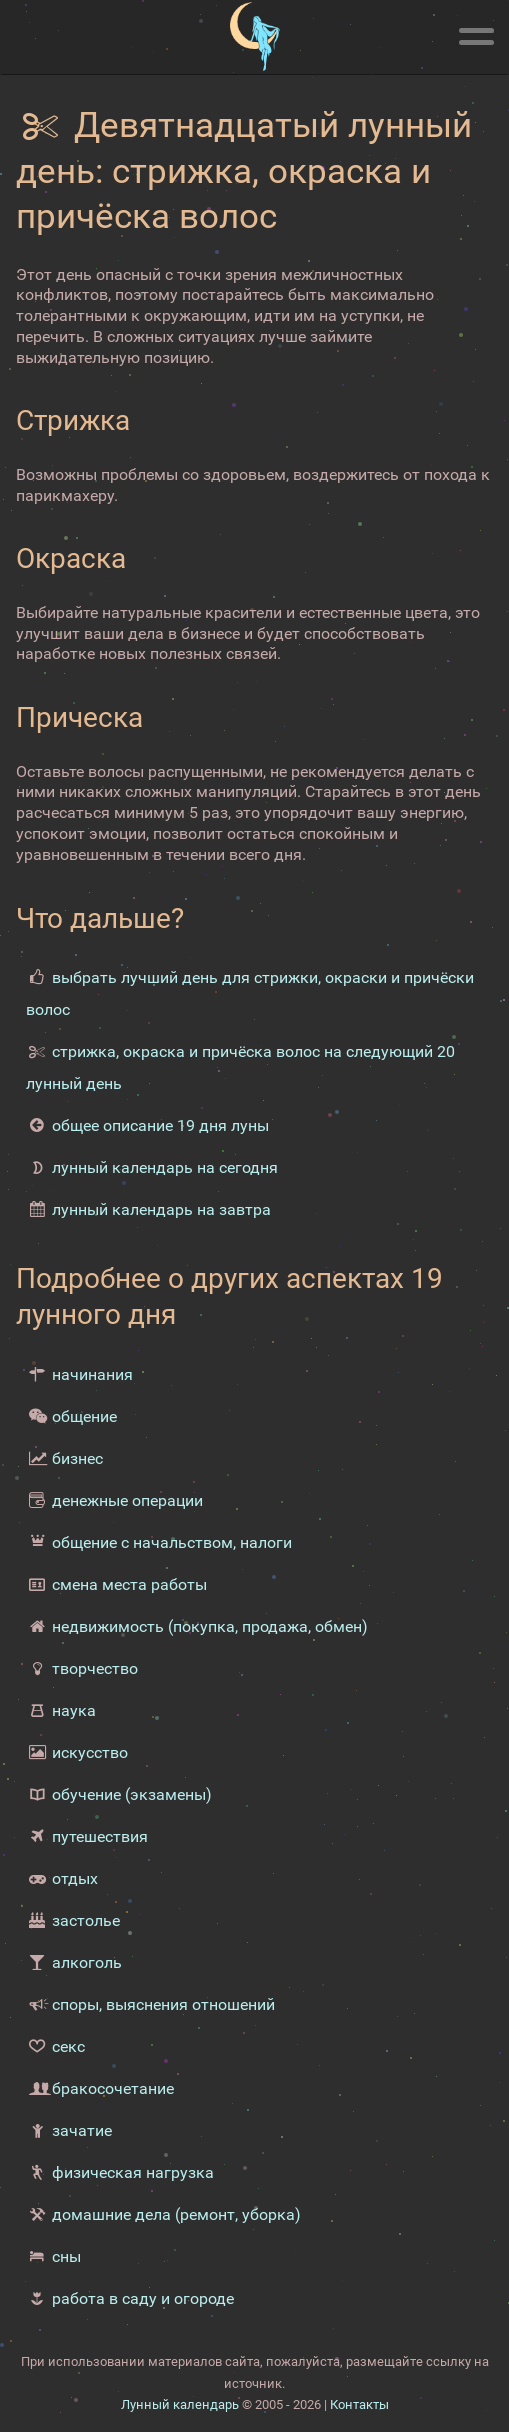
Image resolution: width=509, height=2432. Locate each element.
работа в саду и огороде (143, 2298)
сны (66, 2256)
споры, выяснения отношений (163, 2004)
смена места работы (129, 1584)
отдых (75, 1878)
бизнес (77, 1458)
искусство (90, 1752)
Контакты (359, 2404)
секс (68, 2046)
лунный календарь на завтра (161, 1209)
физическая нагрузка (133, 2172)
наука (74, 1710)
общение (84, 1416)
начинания (92, 1374)
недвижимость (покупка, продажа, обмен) (210, 1626)
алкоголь (87, 1962)
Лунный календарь (180, 2404)
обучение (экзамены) (132, 1794)
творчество (95, 1668)
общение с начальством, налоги (172, 1542)
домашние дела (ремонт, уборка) (176, 2214)
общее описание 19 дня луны (160, 1125)
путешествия (100, 1836)
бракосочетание (113, 2088)
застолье (86, 1920)
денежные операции (127, 1500)
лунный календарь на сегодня (165, 1167)
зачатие (82, 2130)
